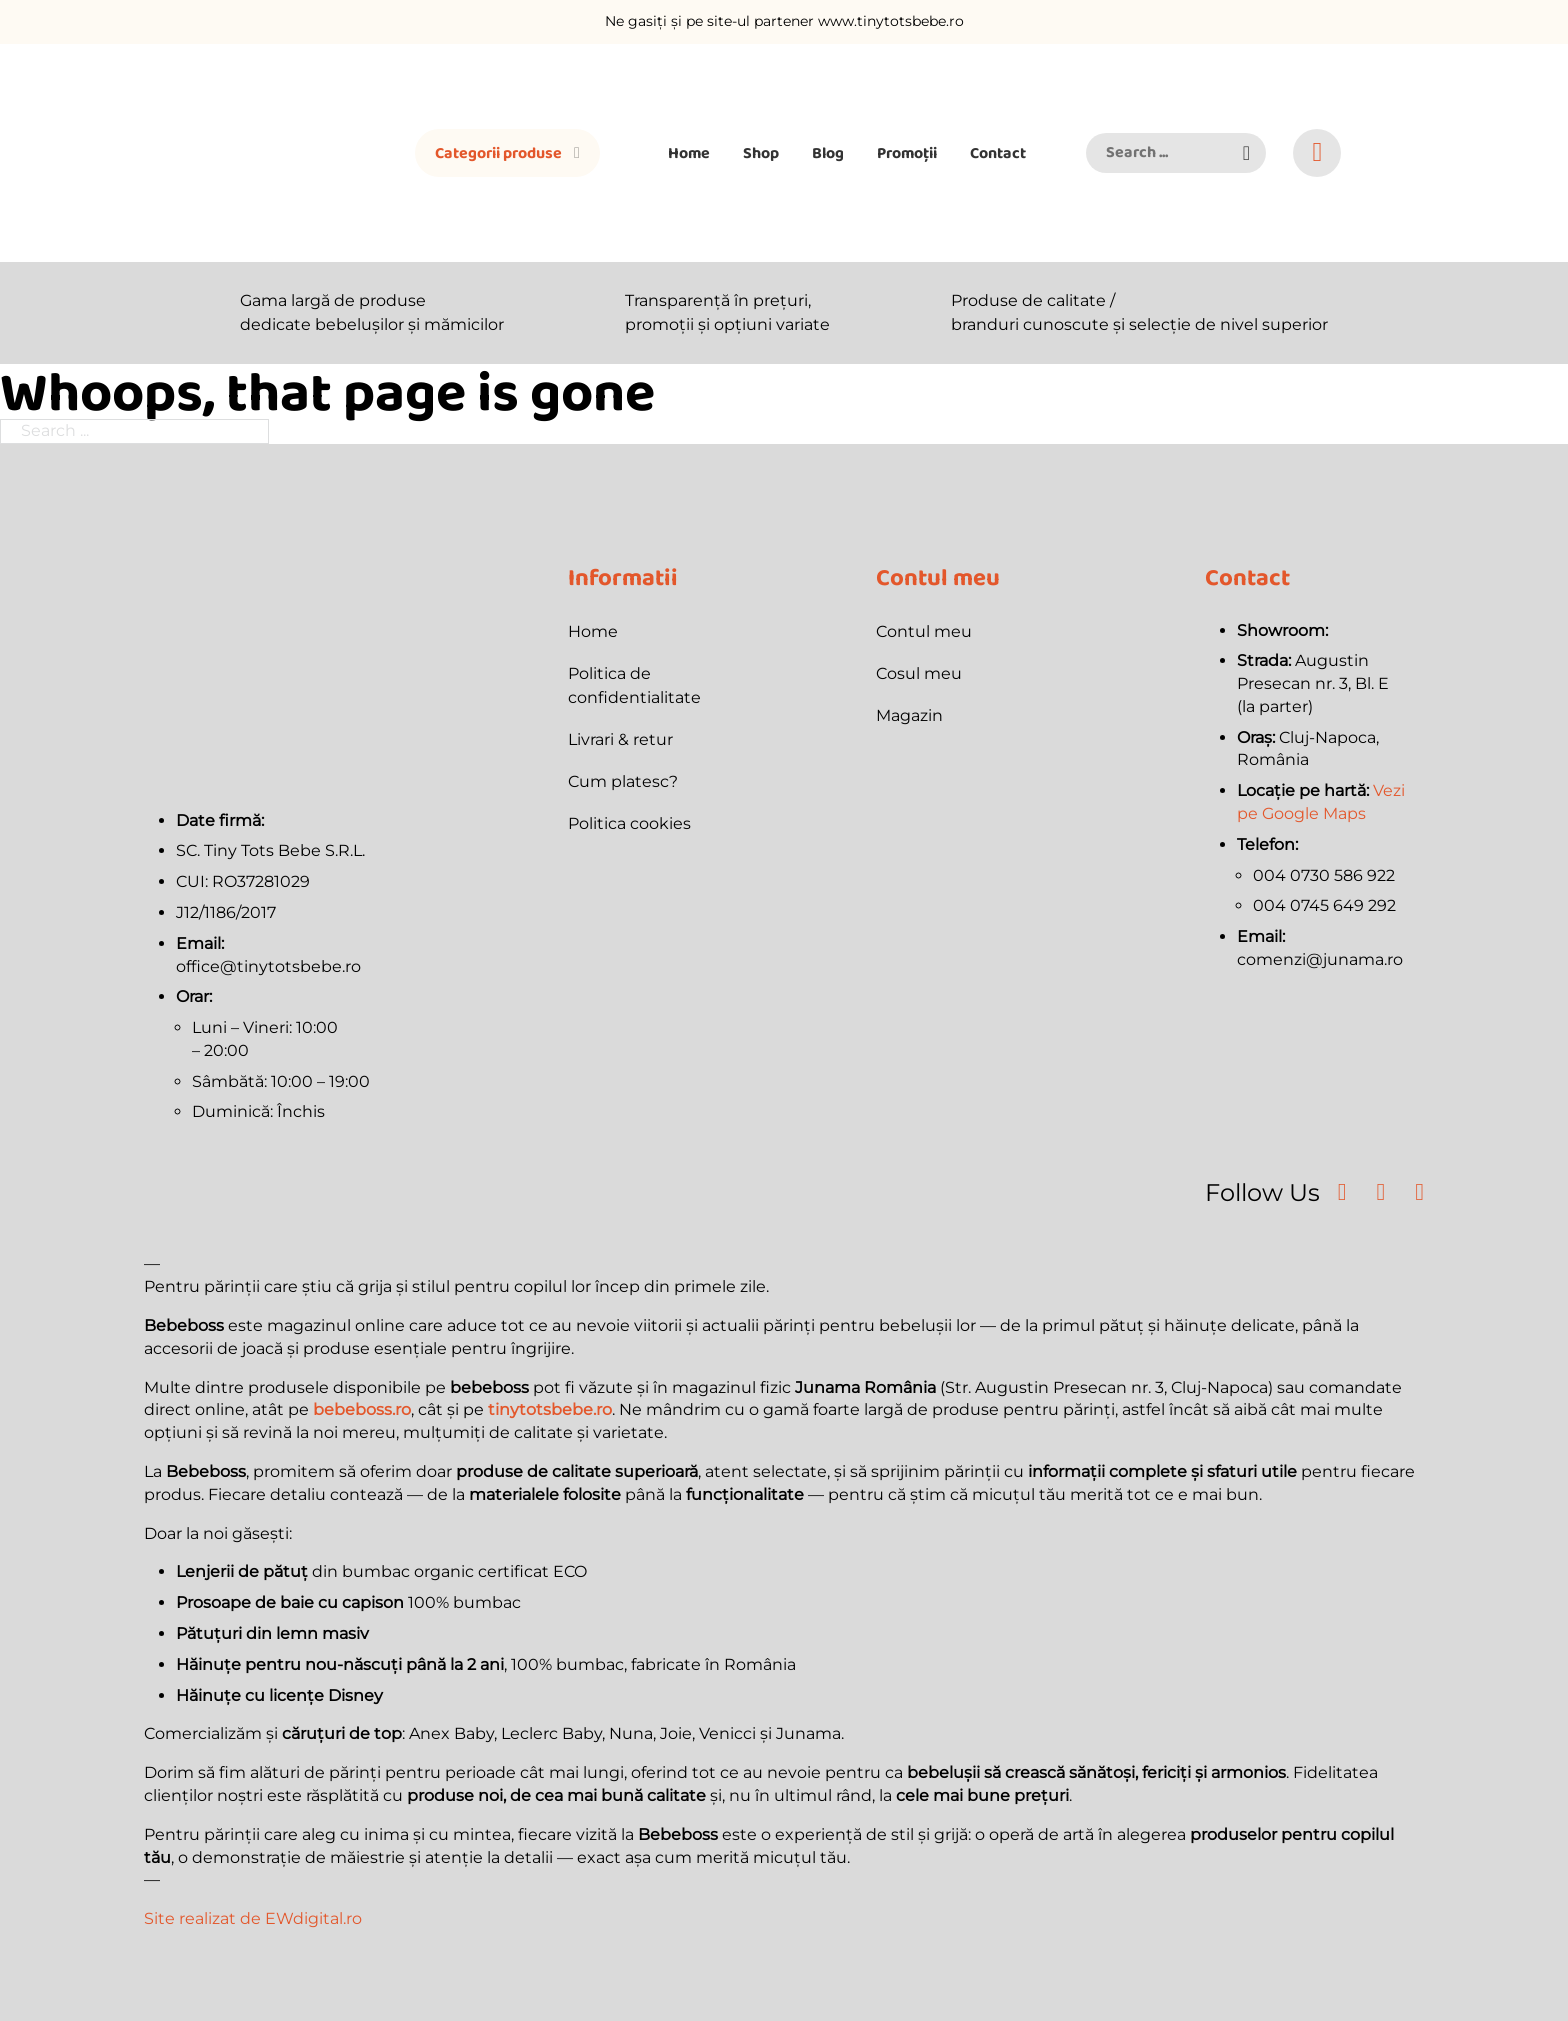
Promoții (907, 152)
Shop (761, 152)
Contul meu (924, 631)
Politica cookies (629, 823)
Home (689, 152)
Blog (828, 152)
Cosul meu (919, 673)
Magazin (909, 715)
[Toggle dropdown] (577, 153)
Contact (998, 152)
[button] (1246, 153)
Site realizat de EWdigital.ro (253, 1918)
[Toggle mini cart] (1318, 152)
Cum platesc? (623, 781)
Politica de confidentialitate (634, 685)
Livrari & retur (620, 739)
